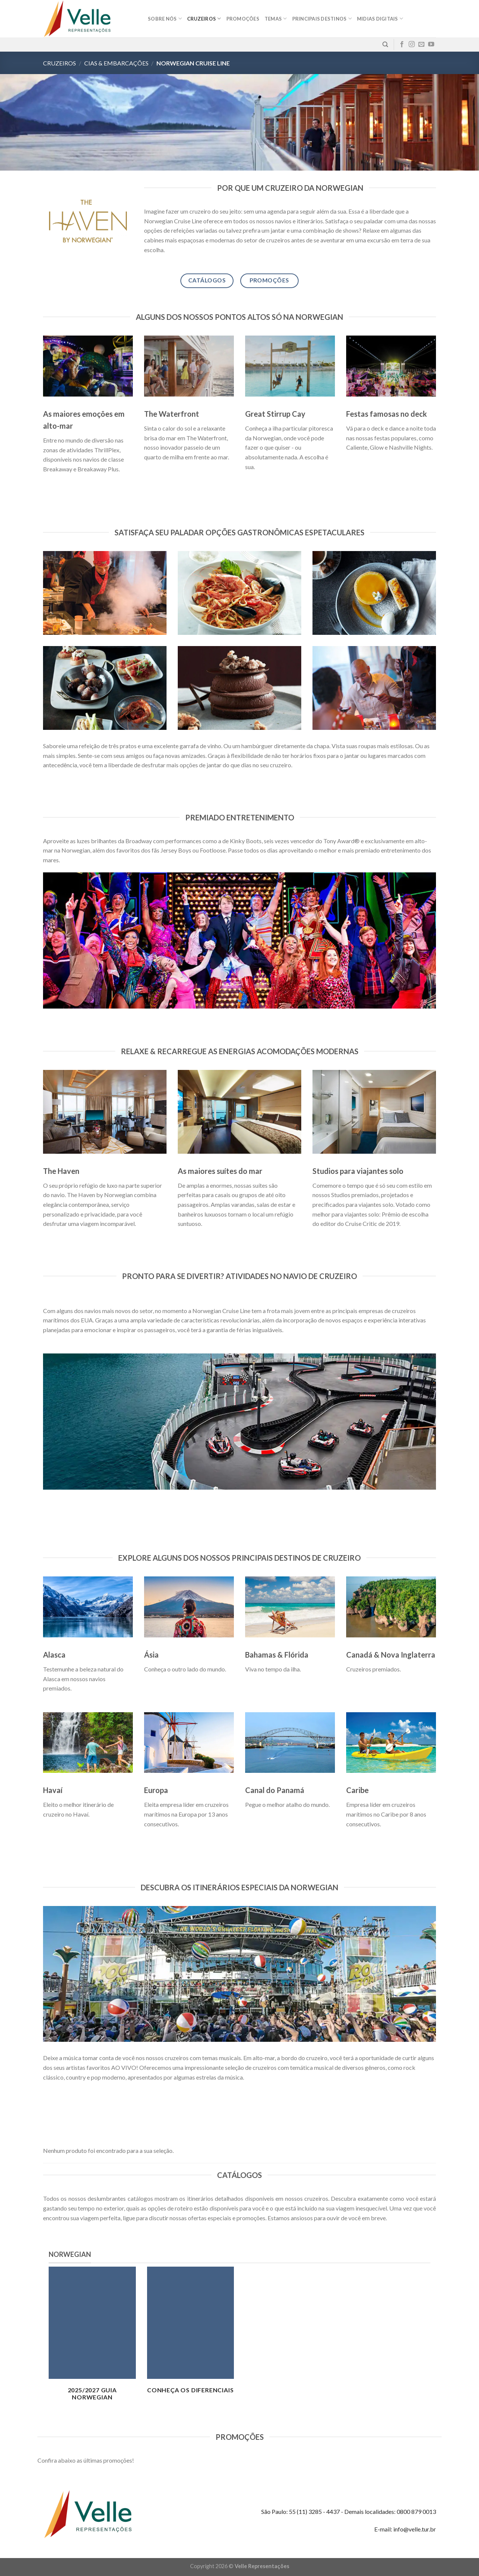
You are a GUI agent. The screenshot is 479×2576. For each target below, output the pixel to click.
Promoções (242, 19)
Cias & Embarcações (116, 63)
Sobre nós (165, 18)
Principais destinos (322, 18)
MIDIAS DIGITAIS (380, 18)
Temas (276, 18)
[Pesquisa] (385, 44)
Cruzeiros (204, 18)
